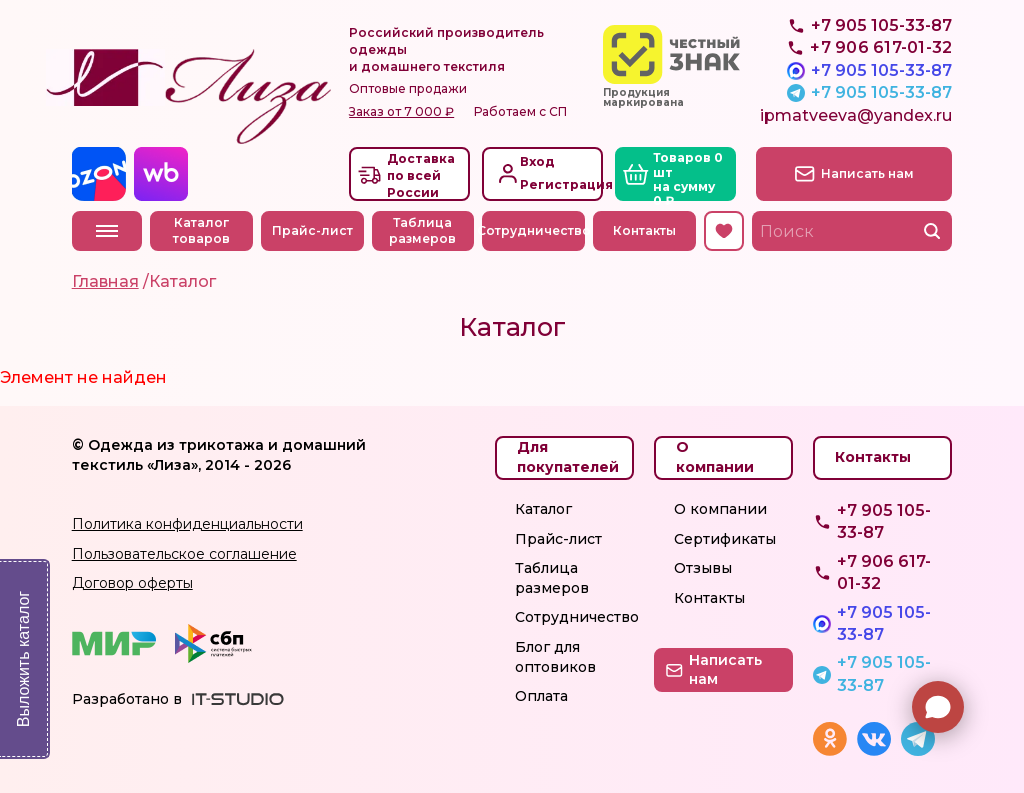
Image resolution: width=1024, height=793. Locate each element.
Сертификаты (725, 539)
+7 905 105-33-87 (881, 70)
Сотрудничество (533, 230)
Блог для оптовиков (555, 657)
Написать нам (867, 173)
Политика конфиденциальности (187, 524)
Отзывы (703, 568)
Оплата (541, 696)
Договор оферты (132, 583)
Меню (107, 231)
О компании (720, 509)
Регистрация (559, 184)
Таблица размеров (422, 231)
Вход (537, 161)
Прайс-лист (312, 230)
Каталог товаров (201, 231)
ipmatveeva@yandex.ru (856, 115)
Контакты (644, 230)
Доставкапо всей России (421, 175)
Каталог (543, 509)
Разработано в (127, 699)
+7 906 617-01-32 (884, 572)
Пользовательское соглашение (184, 554)
